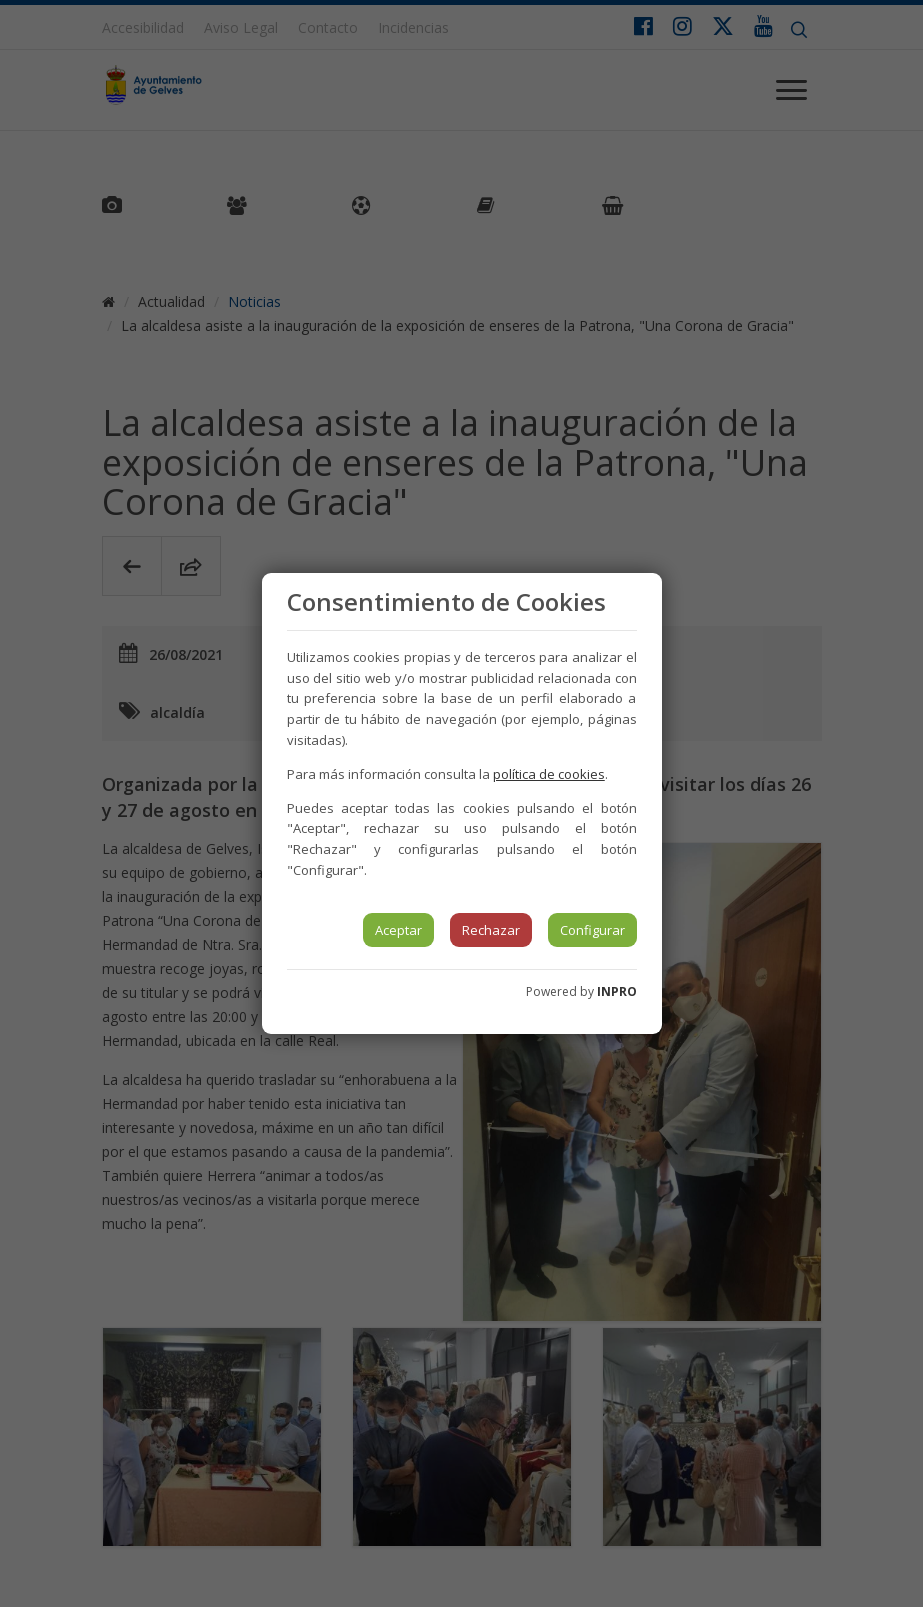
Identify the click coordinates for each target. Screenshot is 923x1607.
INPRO (617, 991)
